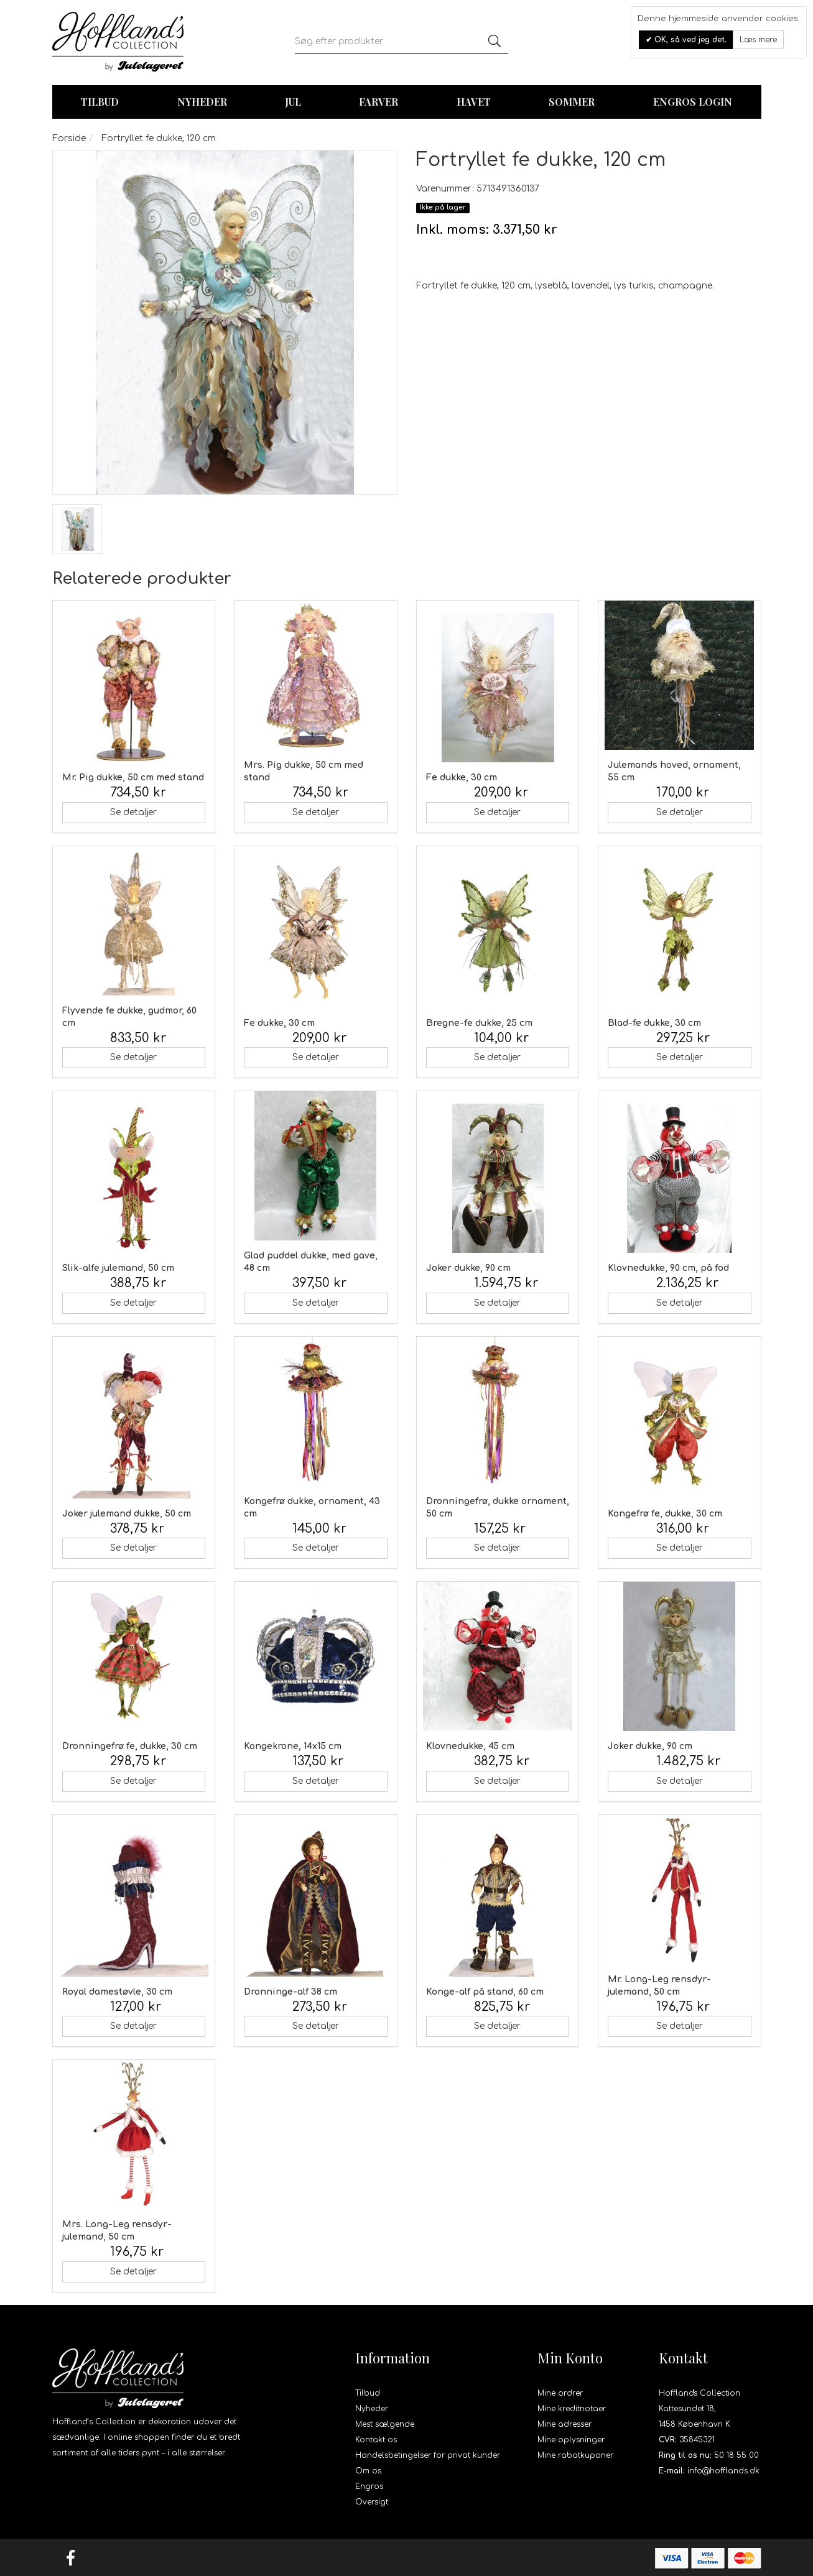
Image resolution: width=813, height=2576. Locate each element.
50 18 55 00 (736, 2455)
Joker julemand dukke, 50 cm (126, 1513)
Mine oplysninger (571, 2439)
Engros (369, 2486)
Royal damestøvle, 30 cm (117, 1992)
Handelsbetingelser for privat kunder (427, 2455)
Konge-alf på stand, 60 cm (485, 1992)
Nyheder (202, 101)
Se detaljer (133, 812)
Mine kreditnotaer (571, 2408)
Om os (368, 2471)
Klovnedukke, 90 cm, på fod (668, 1268)
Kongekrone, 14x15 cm (292, 1746)
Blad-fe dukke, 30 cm (654, 1023)
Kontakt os (376, 2439)
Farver (378, 101)
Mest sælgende (384, 2424)
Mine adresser (564, 2424)
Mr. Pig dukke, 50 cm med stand (133, 777)
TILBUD (100, 101)
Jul (293, 101)
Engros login (692, 101)
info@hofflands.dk (723, 2471)
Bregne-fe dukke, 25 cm (479, 1023)
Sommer (572, 101)
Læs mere (758, 39)
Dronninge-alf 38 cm (290, 1992)
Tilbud (367, 2393)
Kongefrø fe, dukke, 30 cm (665, 1513)
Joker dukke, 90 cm (468, 1268)
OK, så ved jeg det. (689, 39)
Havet (474, 101)
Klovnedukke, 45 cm (470, 1746)
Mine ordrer (560, 2393)
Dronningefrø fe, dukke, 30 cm (129, 1746)
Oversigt (371, 2502)
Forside (69, 138)
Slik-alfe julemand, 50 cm (118, 1268)
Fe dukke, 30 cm (461, 777)
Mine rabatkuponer (575, 2455)
